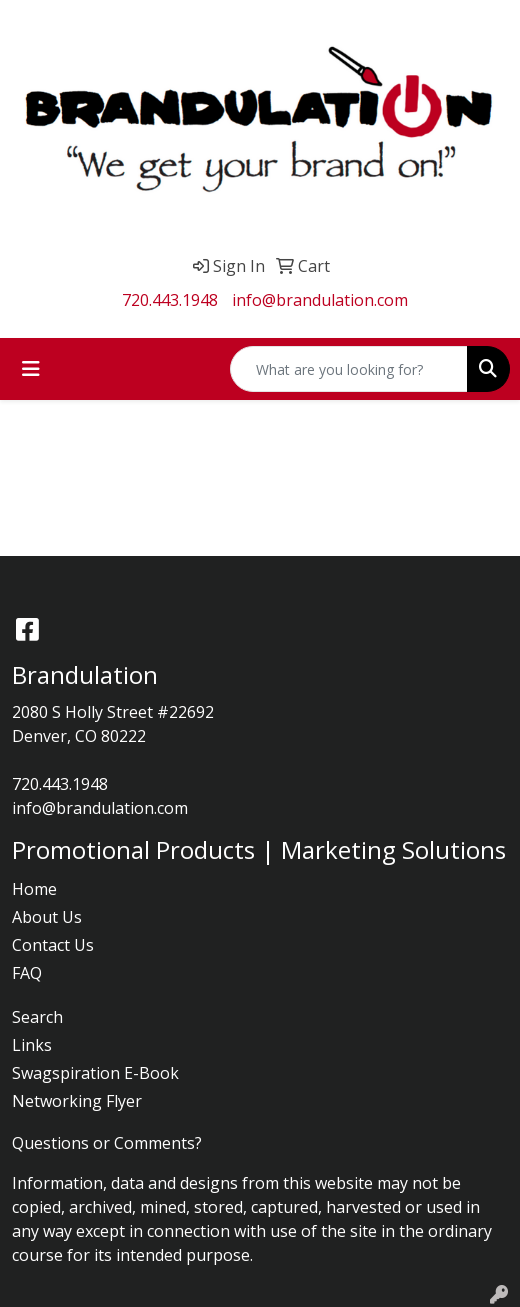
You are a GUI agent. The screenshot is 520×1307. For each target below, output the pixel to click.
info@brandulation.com (320, 300)
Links (32, 1045)
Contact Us (53, 945)
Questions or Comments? (107, 1143)
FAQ (27, 973)
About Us (47, 917)
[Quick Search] (349, 369)
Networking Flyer (77, 1101)
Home (34, 889)
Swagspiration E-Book (95, 1073)
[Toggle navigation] (31, 369)
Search (37, 1017)
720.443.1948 (170, 300)
